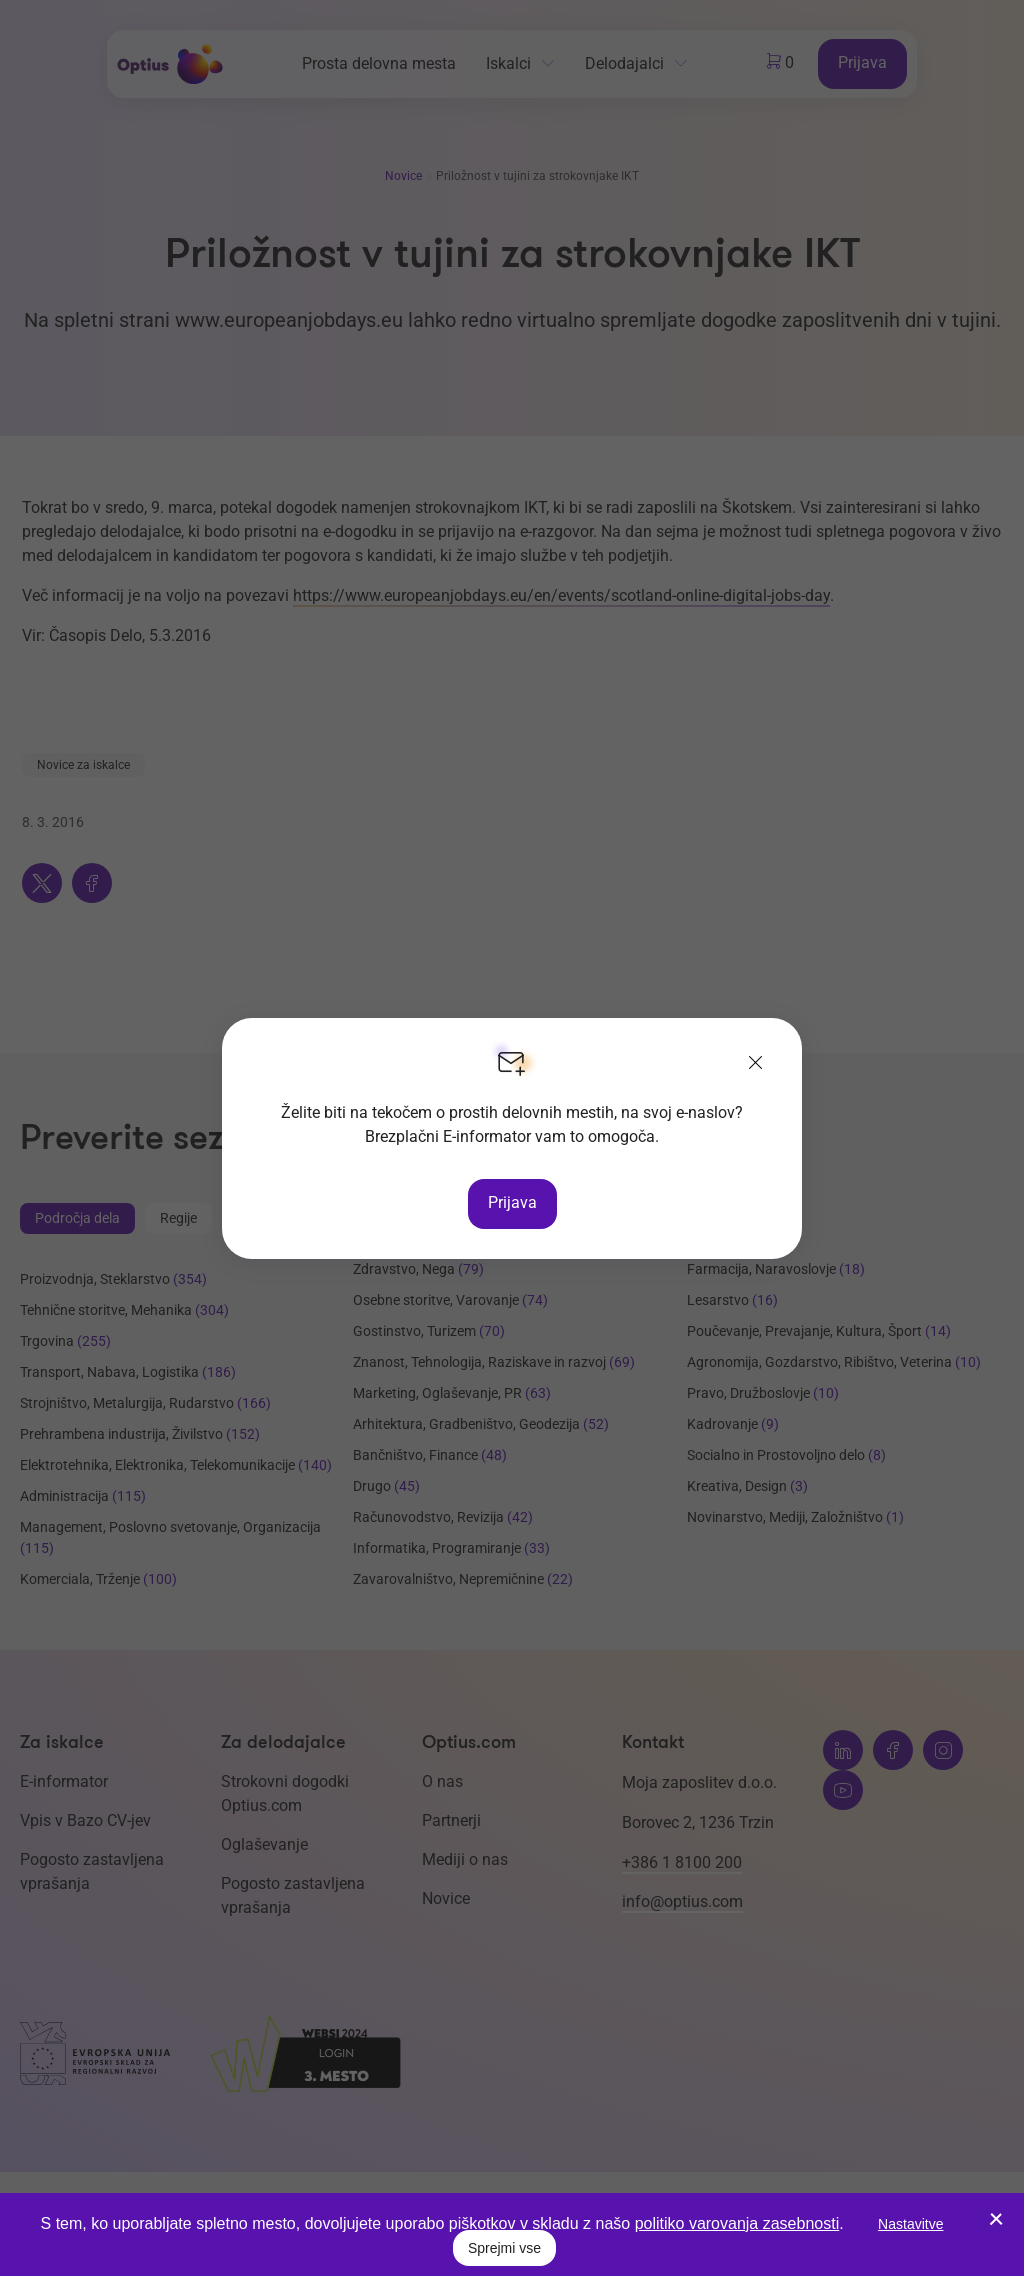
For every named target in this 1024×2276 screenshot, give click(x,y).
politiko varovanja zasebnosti (737, 2223)
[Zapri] (756, 1064)
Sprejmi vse (504, 2248)
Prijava (512, 1202)
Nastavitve (910, 2224)
